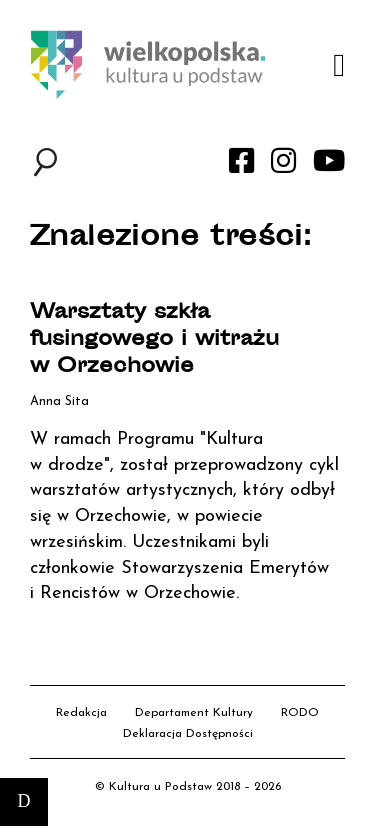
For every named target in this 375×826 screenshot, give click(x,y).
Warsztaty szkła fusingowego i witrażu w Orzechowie (154, 340)
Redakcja (81, 713)
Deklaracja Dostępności (188, 734)
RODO (300, 713)
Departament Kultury (194, 713)
